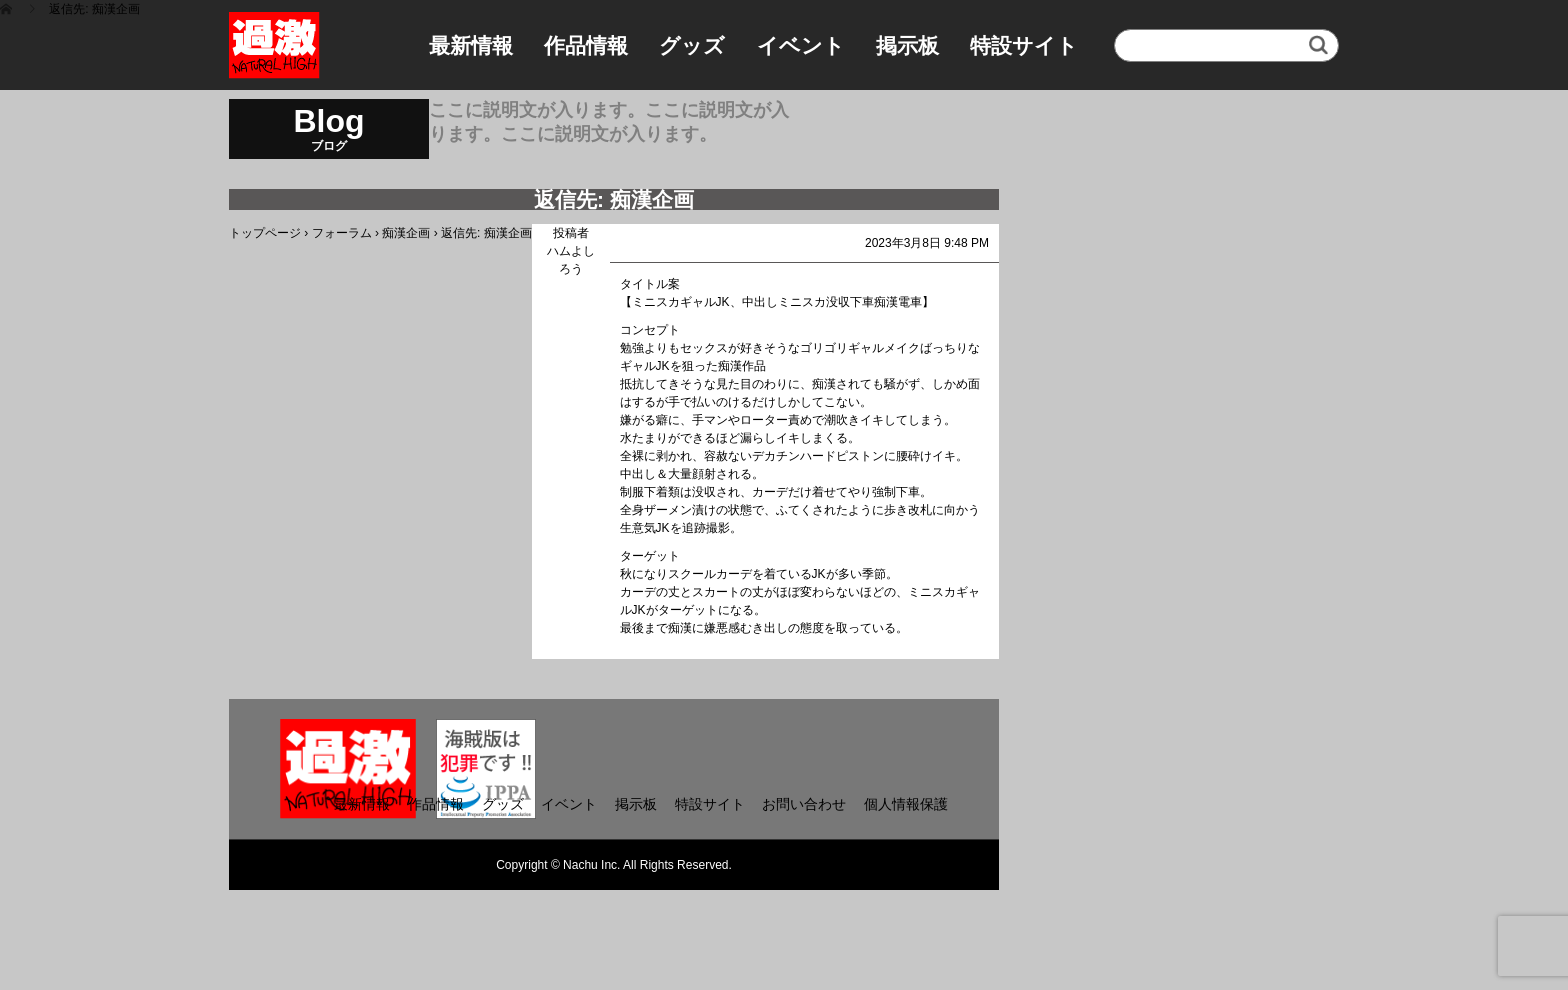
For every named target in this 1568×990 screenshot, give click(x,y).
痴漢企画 (406, 233)
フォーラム (342, 233)
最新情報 (471, 45)
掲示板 (907, 45)
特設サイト (1024, 45)
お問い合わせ (804, 804)
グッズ (692, 45)
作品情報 (586, 45)
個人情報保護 (906, 804)
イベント (801, 45)
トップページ (265, 233)
